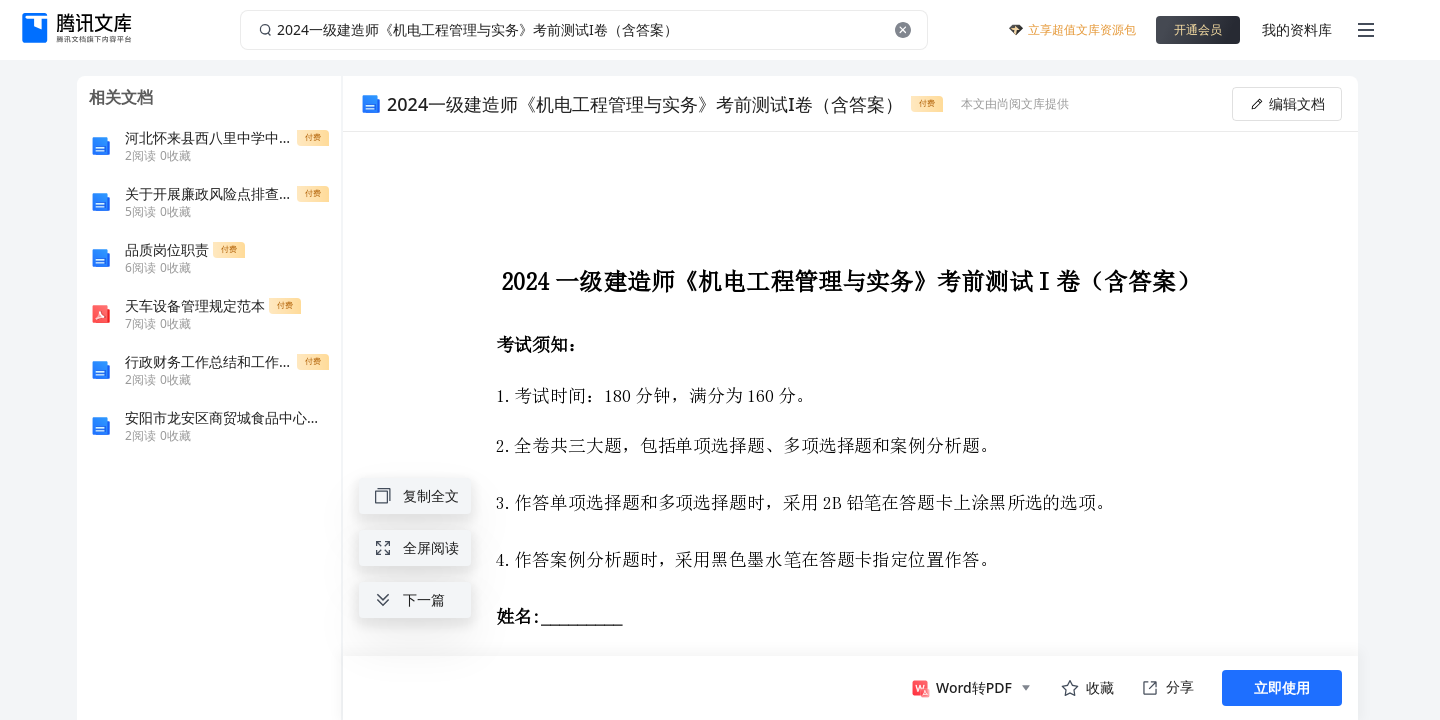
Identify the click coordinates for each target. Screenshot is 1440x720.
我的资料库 (1297, 29)
